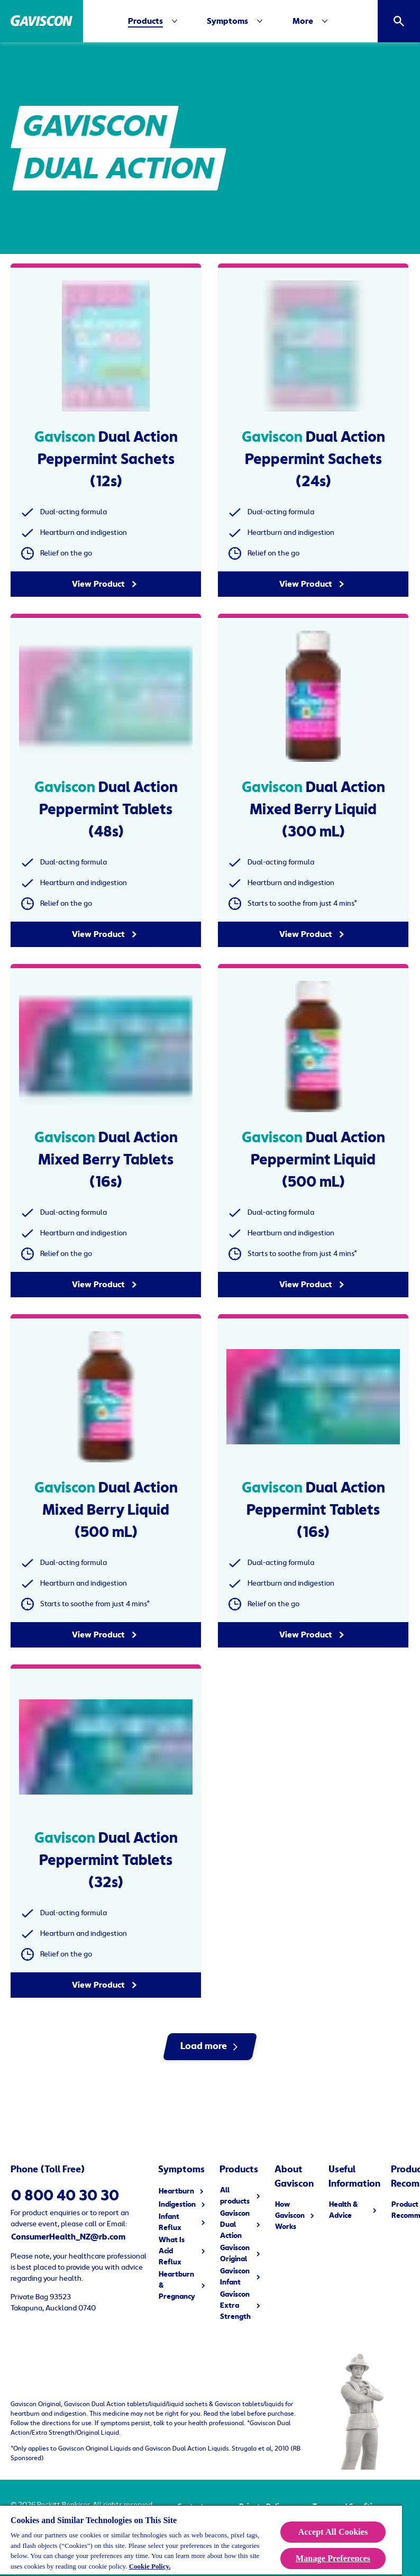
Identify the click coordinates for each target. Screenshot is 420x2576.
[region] (201, 2540)
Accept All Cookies (333, 2531)
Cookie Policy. (150, 2566)
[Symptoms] (237, 21)
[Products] (145, 21)
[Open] (398, 21)
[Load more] (210, 2046)
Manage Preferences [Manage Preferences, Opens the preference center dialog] (333, 2558)
